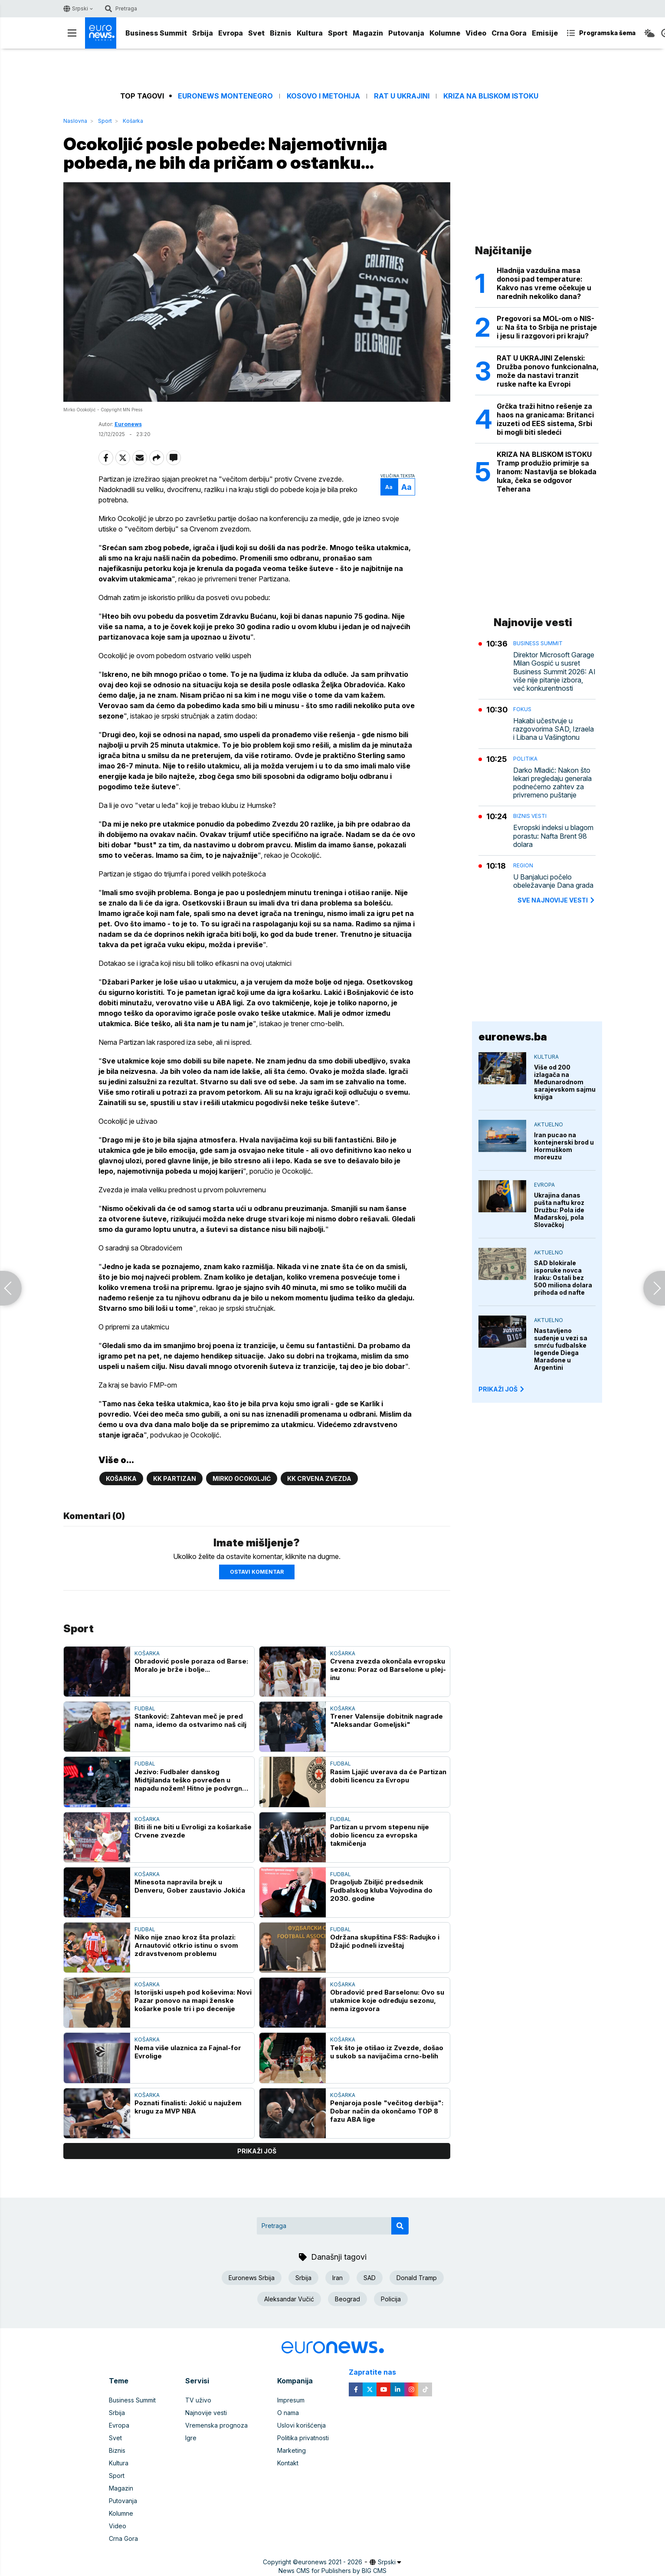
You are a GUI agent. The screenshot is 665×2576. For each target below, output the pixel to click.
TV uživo (198, 2400)
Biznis (281, 33)
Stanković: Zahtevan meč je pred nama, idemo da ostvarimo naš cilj (190, 1720)
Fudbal (144, 1708)
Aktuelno (548, 1124)
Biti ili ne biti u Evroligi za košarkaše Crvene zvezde (193, 1831)
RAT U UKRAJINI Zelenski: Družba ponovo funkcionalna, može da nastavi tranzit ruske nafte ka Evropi (548, 371)
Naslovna (75, 121)
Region (523, 865)
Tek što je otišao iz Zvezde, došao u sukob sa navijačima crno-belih (386, 2052)
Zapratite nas (377, 2372)
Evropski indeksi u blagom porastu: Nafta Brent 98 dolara (553, 836)
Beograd (347, 2299)
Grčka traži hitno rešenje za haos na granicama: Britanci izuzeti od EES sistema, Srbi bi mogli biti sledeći (545, 419)
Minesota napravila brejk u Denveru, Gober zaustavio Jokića (189, 1886)
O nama (288, 2412)
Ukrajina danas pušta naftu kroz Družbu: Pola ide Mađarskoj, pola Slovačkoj (559, 1209)
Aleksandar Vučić (289, 2299)
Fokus (522, 709)
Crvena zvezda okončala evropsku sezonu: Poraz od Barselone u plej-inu (388, 1669)
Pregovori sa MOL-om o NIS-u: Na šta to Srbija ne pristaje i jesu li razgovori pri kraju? (547, 327)
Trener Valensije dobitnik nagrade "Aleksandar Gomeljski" (386, 1720)
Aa (389, 487)
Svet (256, 33)
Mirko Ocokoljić (242, 1478)
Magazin (368, 33)
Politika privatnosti (303, 2437)
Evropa (230, 33)
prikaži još (256, 2151)
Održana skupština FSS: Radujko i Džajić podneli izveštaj (384, 1941)
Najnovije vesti (206, 2412)
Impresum (291, 2400)
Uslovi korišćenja (301, 2425)
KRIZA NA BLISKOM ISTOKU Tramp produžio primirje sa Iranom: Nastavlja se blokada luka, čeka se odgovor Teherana (546, 471)
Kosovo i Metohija (323, 96)
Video (475, 33)
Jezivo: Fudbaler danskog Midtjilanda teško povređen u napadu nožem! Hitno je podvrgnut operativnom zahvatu (191, 1780)
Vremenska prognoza (216, 2425)
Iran (337, 2277)
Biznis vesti (530, 816)
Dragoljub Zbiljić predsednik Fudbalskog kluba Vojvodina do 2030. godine (381, 1890)
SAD (370, 2277)
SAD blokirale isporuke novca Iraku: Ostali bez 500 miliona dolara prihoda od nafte (563, 1277)
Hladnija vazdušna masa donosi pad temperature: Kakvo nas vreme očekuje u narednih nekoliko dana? (544, 283)
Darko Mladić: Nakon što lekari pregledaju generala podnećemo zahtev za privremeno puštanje (552, 783)
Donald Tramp (416, 2277)
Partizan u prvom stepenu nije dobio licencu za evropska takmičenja (379, 1835)
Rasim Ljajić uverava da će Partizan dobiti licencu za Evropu (388, 1776)
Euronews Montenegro (225, 96)
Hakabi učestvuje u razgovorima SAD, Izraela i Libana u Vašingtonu (553, 729)
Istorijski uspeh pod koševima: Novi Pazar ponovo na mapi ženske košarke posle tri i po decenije (193, 2000)
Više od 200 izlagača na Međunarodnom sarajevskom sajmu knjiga (565, 1081)
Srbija (202, 33)
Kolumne (444, 33)
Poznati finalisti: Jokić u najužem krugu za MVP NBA (188, 2107)
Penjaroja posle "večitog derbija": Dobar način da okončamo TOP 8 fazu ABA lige (386, 2111)
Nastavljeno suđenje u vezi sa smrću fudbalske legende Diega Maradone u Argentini (560, 1349)
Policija (391, 2299)
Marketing (291, 2450)
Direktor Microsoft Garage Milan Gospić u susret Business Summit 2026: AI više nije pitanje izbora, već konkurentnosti (554, 671)
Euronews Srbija (252, 2277)
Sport (337, 33)
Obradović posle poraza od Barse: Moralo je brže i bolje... (191, 1665)
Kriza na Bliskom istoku (490, 96)
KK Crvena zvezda (319, 1478)
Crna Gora (509, 33)
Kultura (310, 33)
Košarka (133, 121)
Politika (525, 758)
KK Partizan (174, 1478)
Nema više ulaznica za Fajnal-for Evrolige (187, 2052)
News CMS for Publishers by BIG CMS (332, 2570)
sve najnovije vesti (557, 900)
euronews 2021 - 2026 (330, 2562)
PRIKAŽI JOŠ (501, 1389)
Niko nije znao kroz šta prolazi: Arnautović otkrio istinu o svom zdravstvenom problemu (186, 1945)
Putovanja (406, 33)
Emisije (545, 33)
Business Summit (156, 33)
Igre (191, 2437)
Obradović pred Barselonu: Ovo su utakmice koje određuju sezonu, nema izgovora (387, 2000)
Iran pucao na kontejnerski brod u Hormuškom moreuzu (564, 1146)
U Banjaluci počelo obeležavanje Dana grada (553, 881)
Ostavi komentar (257, 1572)
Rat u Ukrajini (401, 96)
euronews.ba (512, 1036)
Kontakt (287, 2463)
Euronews (128, 424)
